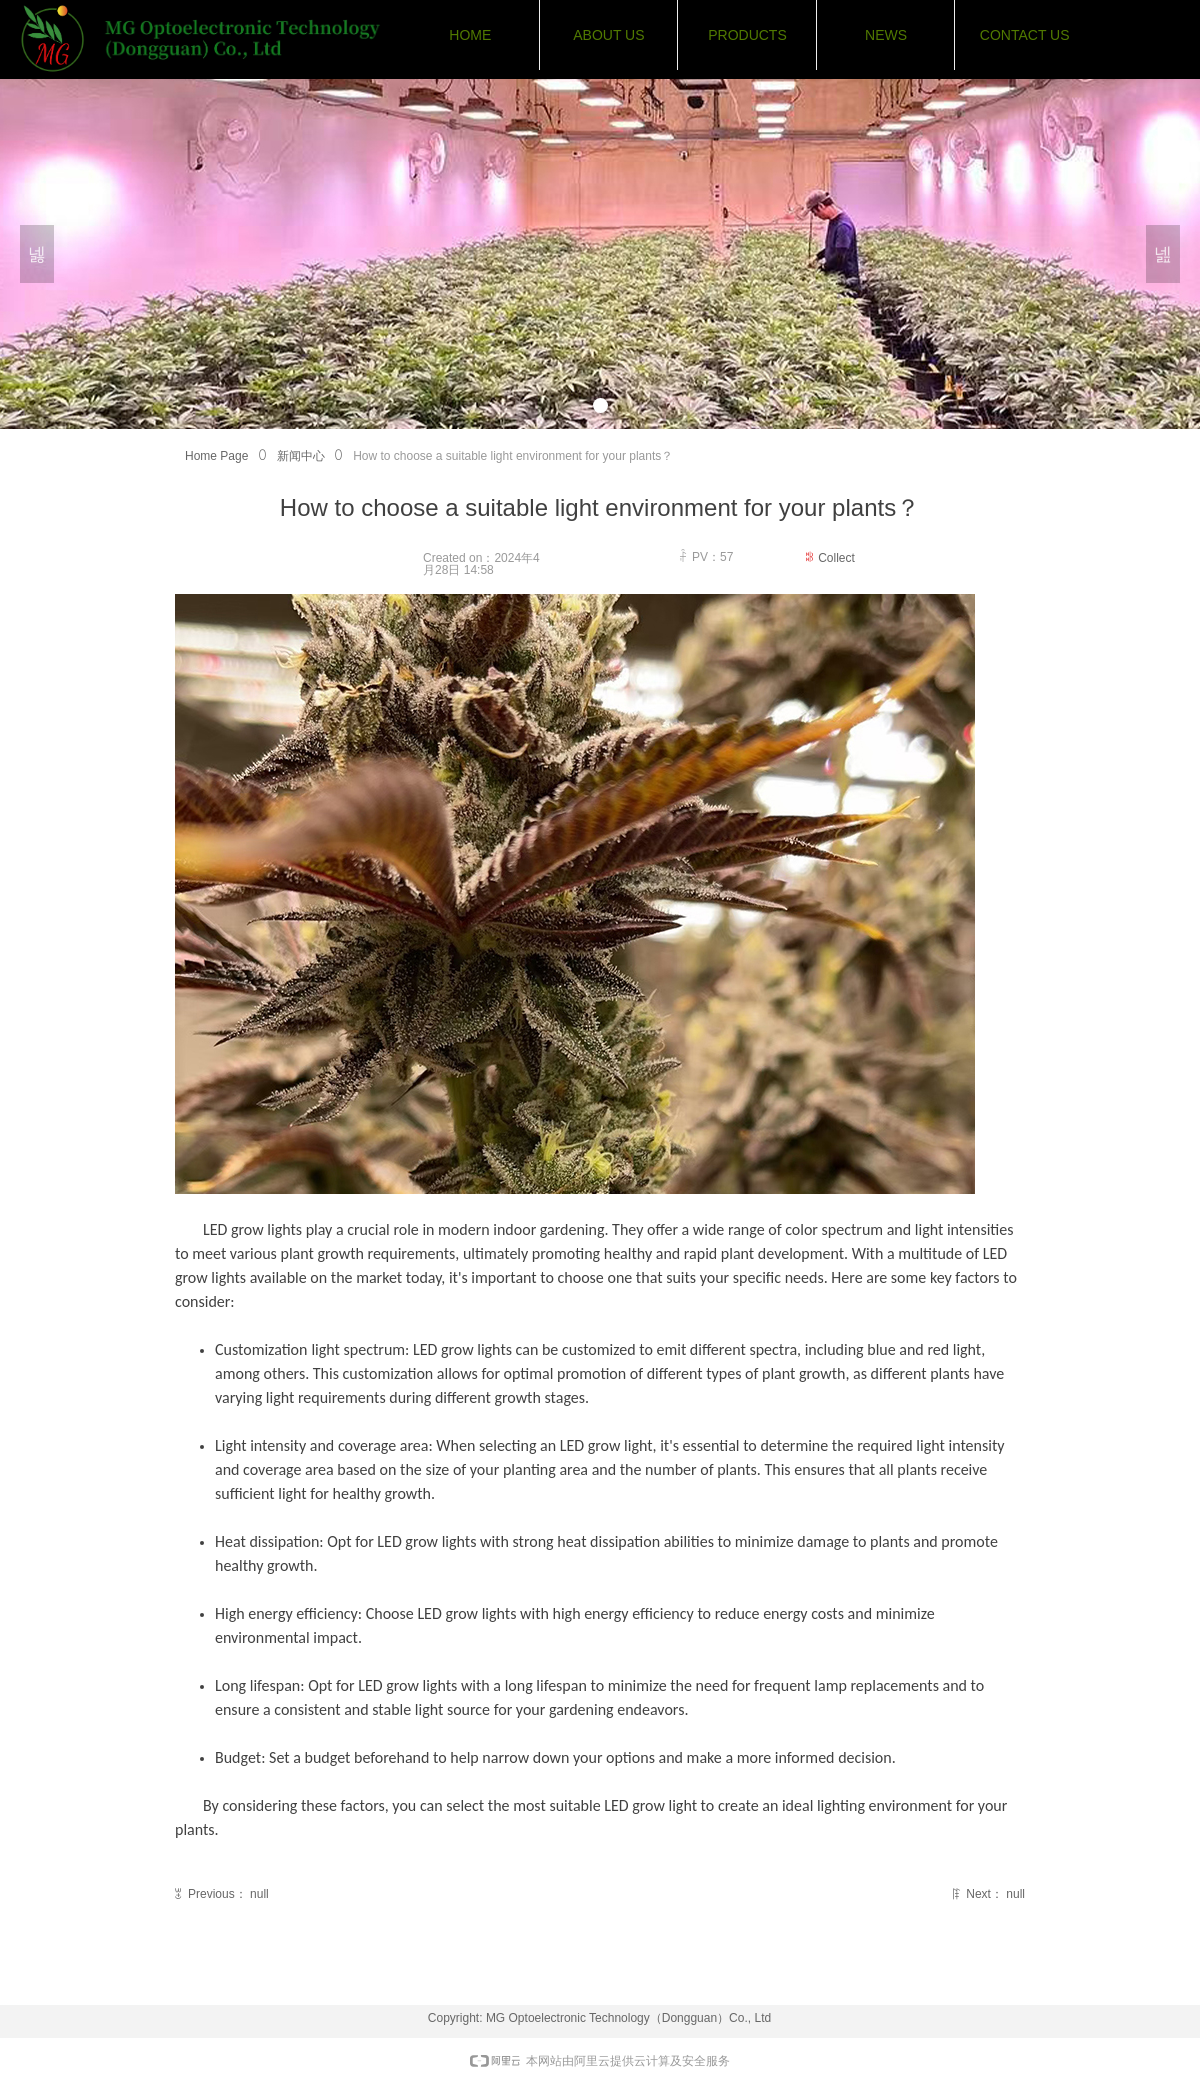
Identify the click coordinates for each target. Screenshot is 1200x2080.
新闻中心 (301, 456)
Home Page (216, 456)
